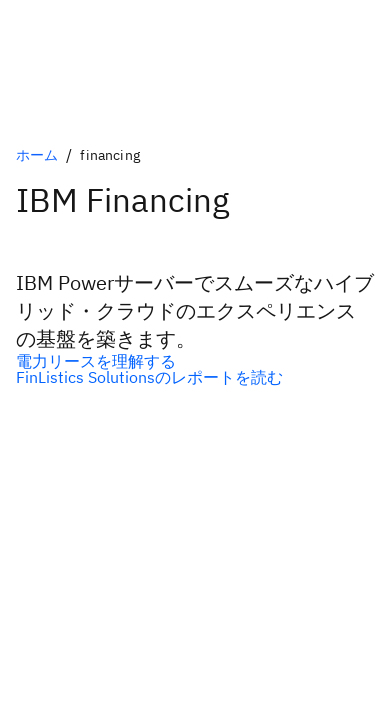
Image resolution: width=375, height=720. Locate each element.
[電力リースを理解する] (187, 361)
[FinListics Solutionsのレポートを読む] (187, 377)
